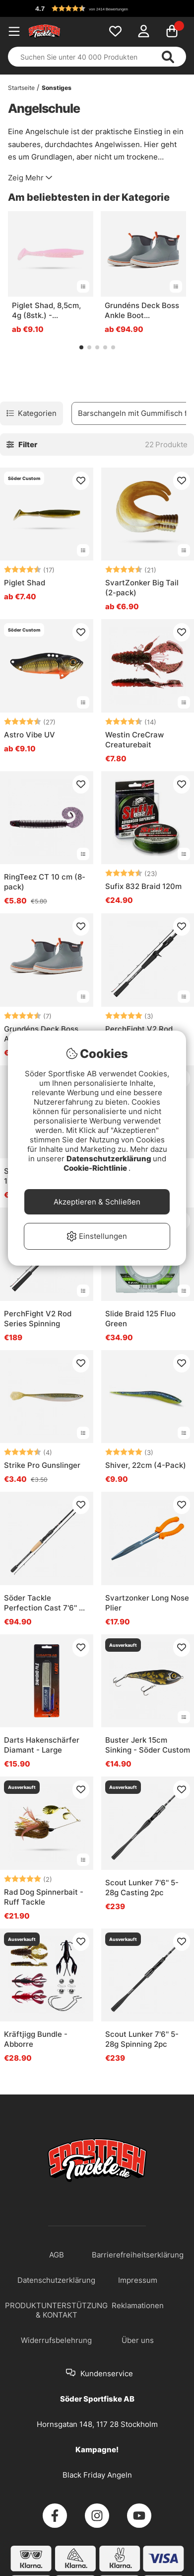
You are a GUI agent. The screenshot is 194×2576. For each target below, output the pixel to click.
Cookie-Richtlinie (96, 1168)
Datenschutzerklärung (109, 1158)
